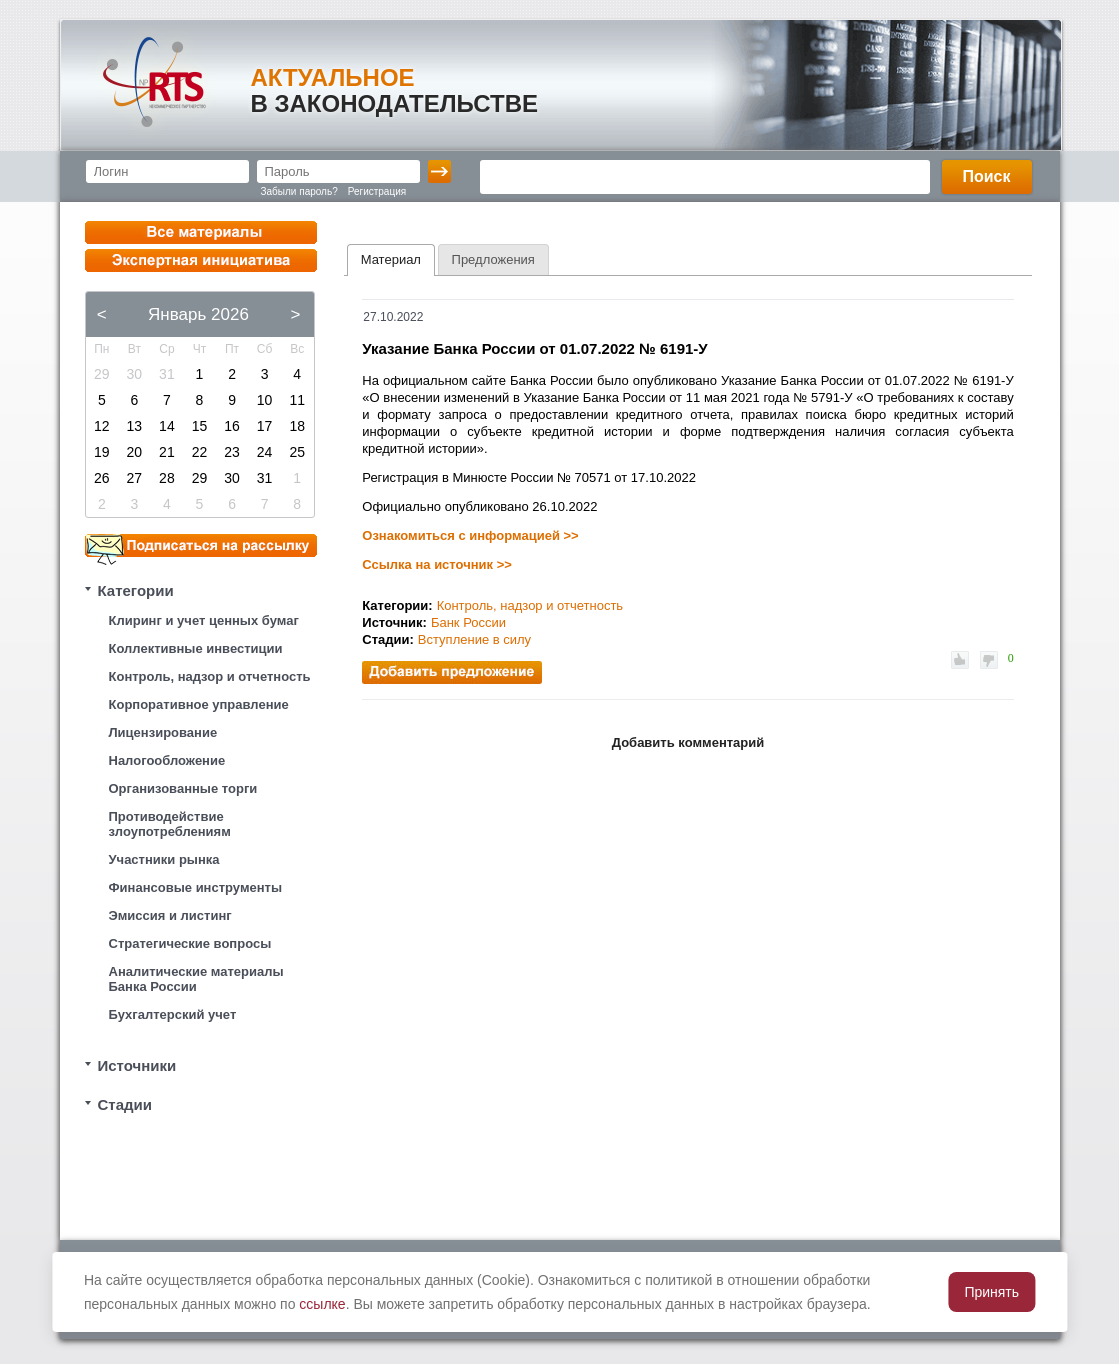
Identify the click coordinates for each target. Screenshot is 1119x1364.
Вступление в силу (474, 639)
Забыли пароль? (299, 191)
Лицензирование (163, 732)
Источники (137, 1065)
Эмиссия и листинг (170, 915)
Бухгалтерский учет (173, 1014)
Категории (136, 590)
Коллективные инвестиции (196, 648)
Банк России (468, 622)
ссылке (322, 1304)
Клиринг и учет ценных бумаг (204, 620)
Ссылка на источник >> (437, 564)
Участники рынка (164, 859)
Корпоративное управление (199, 704)
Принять (991, 1292)
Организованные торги (183, 788)
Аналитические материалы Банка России (196, 979)
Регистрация (377, 191)
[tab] (391, 260)
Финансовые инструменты (196, 887)
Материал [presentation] (391, 259)
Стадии (125, 1104)
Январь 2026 (198, 314)
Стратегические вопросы (190, 943)
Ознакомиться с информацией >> (470, 535)
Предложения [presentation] (493, 259)
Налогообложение (167, 760)
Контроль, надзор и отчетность (210, 676)
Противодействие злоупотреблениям (170, 824)
